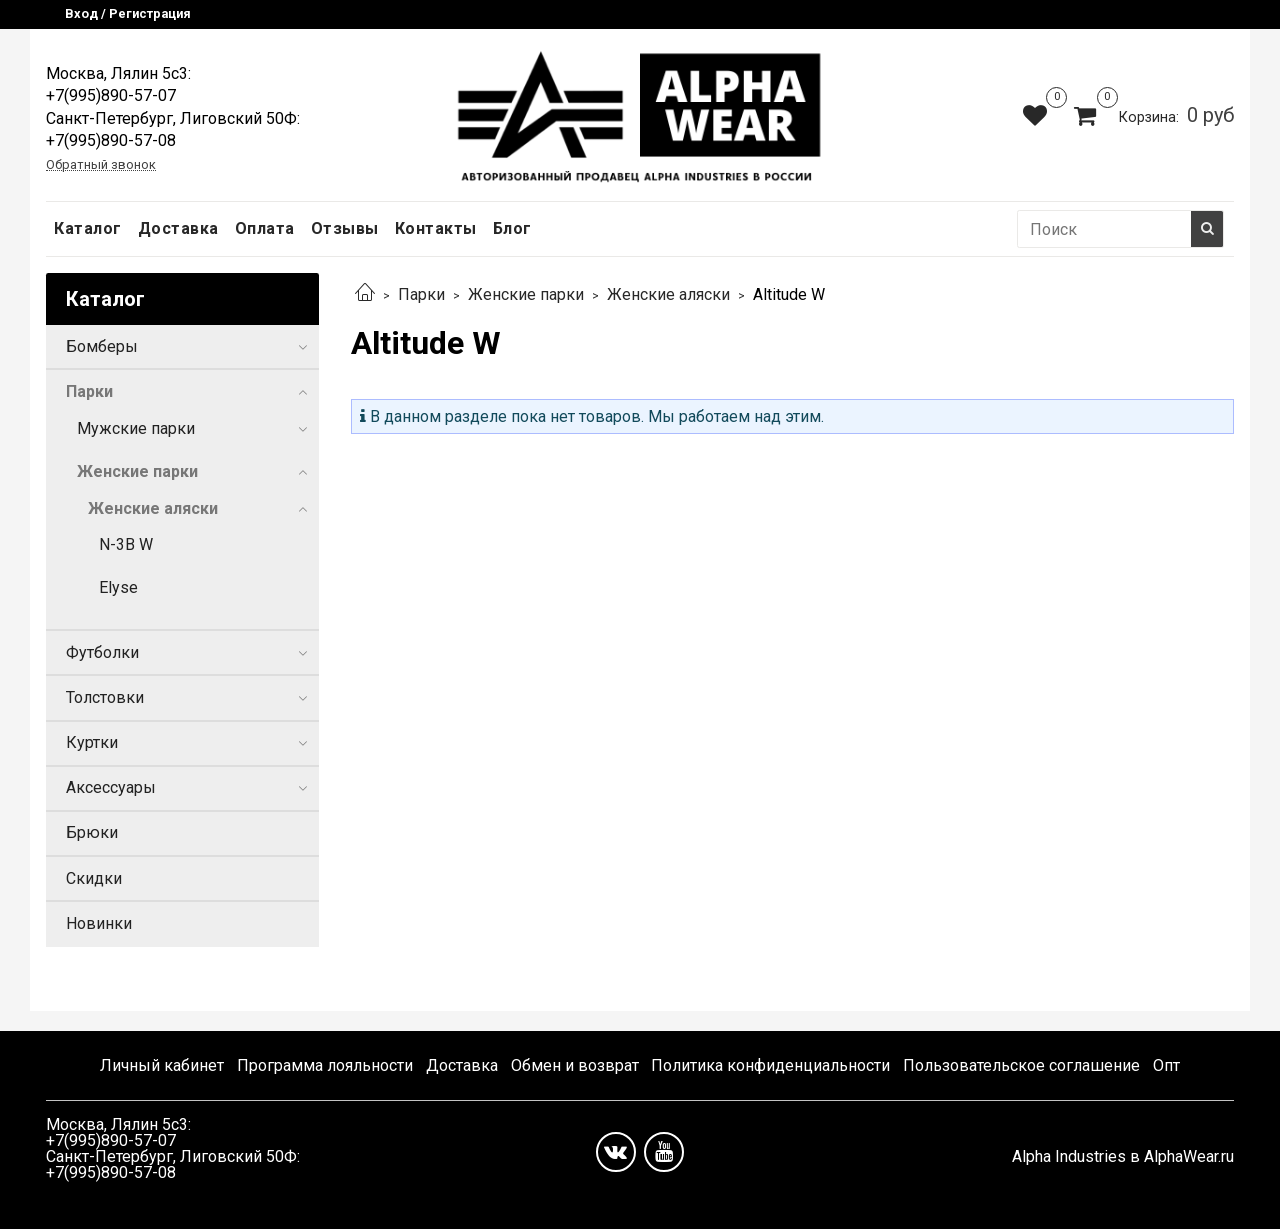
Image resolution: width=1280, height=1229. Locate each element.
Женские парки (526, 294)
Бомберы (102, 346)
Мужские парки (136, 428)
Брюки (92, 832)
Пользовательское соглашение (1021, 1065)
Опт (1166, 1065)
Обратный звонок (101, 165)
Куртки (92, 742)
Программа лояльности (325, 1065)
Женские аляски (668, 294)
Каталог (88, 228)
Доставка (178, 228)
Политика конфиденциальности (770, 1065)
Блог (512, 228)
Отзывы (345, 228)
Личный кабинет (162, 1065)
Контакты (436, 228)
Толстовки (105, 697)
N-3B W (126, 544)
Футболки (102, 652)
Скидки (94, 878)
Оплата (265, 228)
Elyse (118, 587)
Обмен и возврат (575, 1065)
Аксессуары (111, 787)
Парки (421, 294)
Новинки (99, 923)
